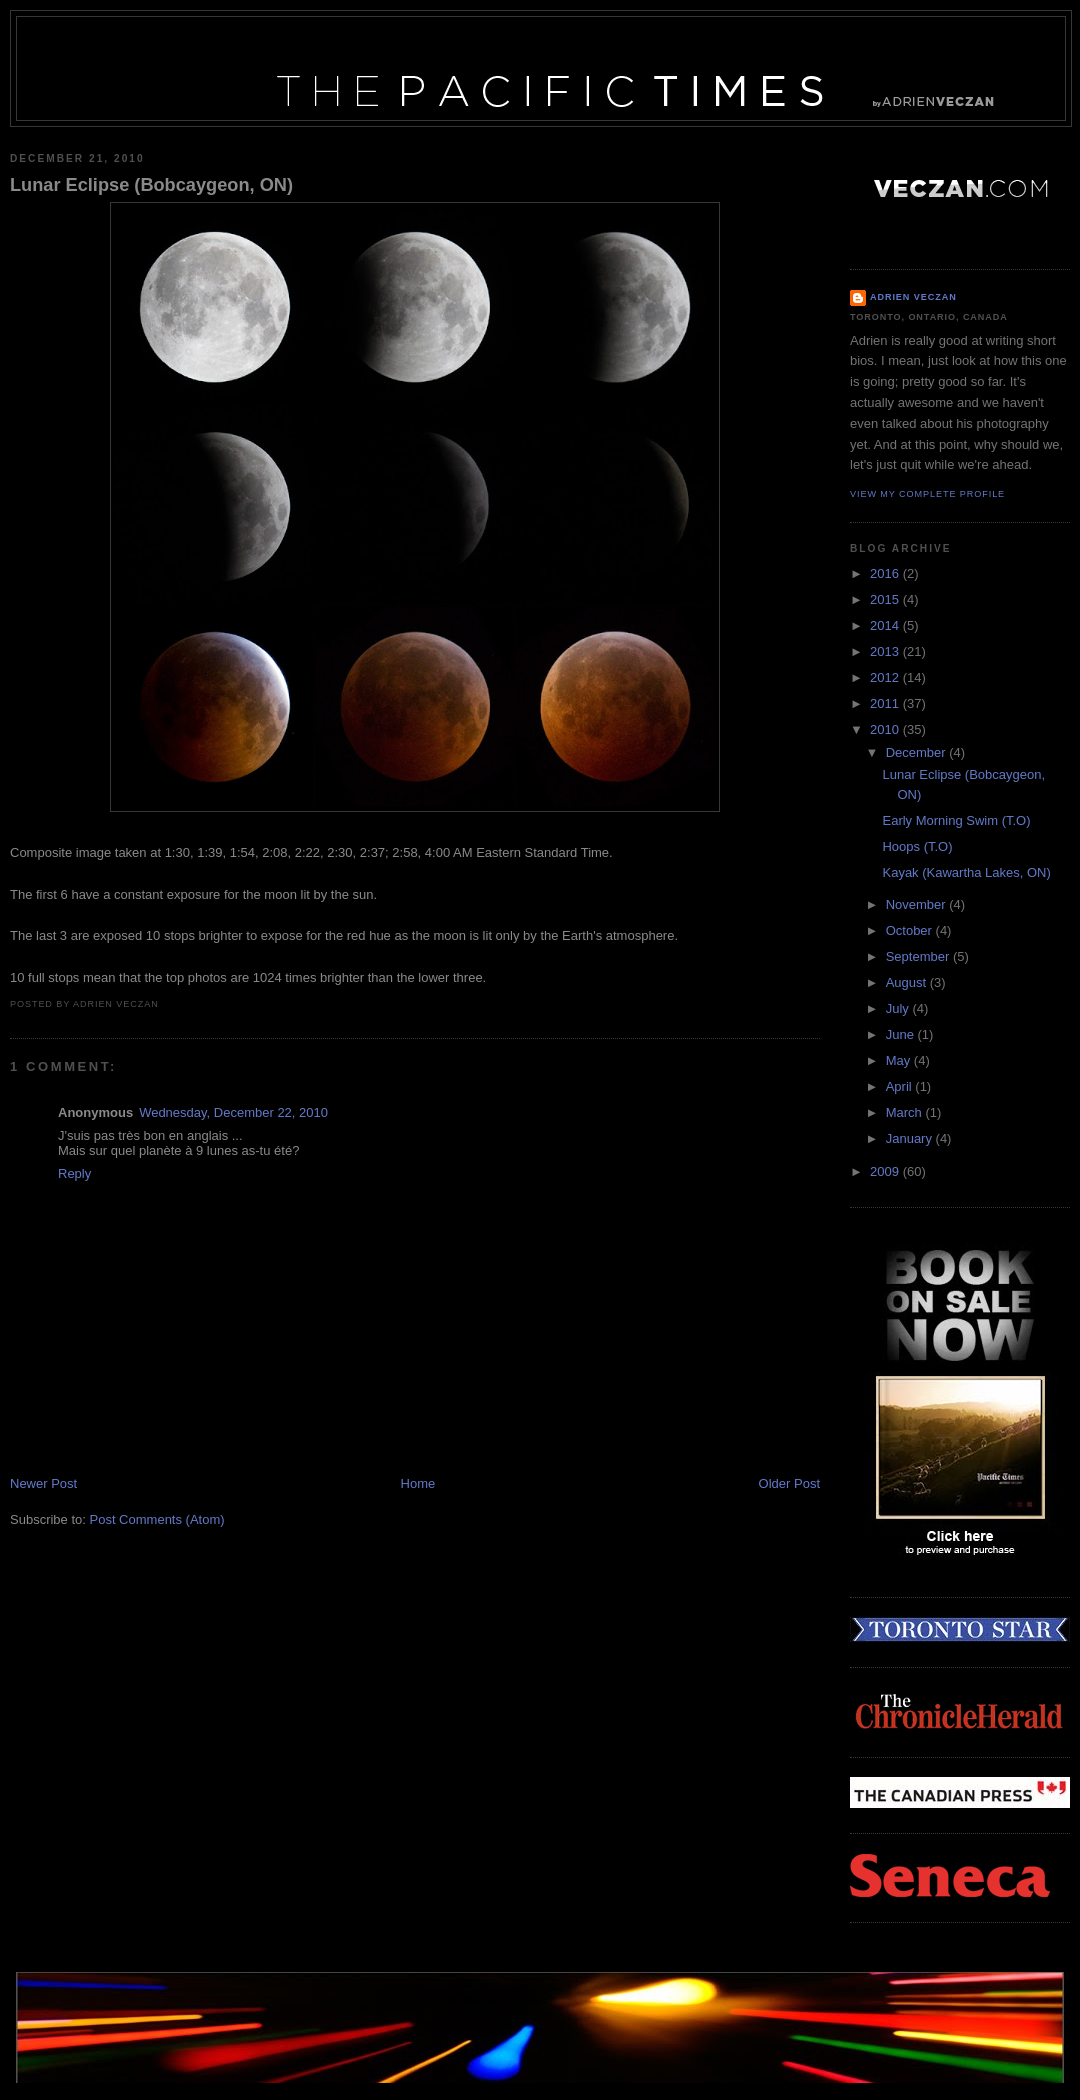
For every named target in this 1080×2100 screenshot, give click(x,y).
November (918, 904)
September (919, 956)
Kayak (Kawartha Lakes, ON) (966, 872)
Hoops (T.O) (917, 846)
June (902, 1034)
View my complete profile (927, 494)
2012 (886, 677)
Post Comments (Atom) (157, 1519)
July (899, 1008)
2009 (886, 1171)
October (911, 930)
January (911, 1138)
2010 (886, 729)
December (918, 752)
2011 (886, 703)
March (906, 1112)
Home (418, 1483)
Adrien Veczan (913, 297)
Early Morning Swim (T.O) (956, 820)
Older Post (789, 1483)
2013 (886, 651)
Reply (74, 1173)
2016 (886, 573)
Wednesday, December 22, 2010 (233, 1112)
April (901, 1086)
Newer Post (43, 1483)
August (908, 982)
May (900, 1060)
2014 (886, 625)
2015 (886, 599)
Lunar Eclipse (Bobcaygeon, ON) (151, 185)
